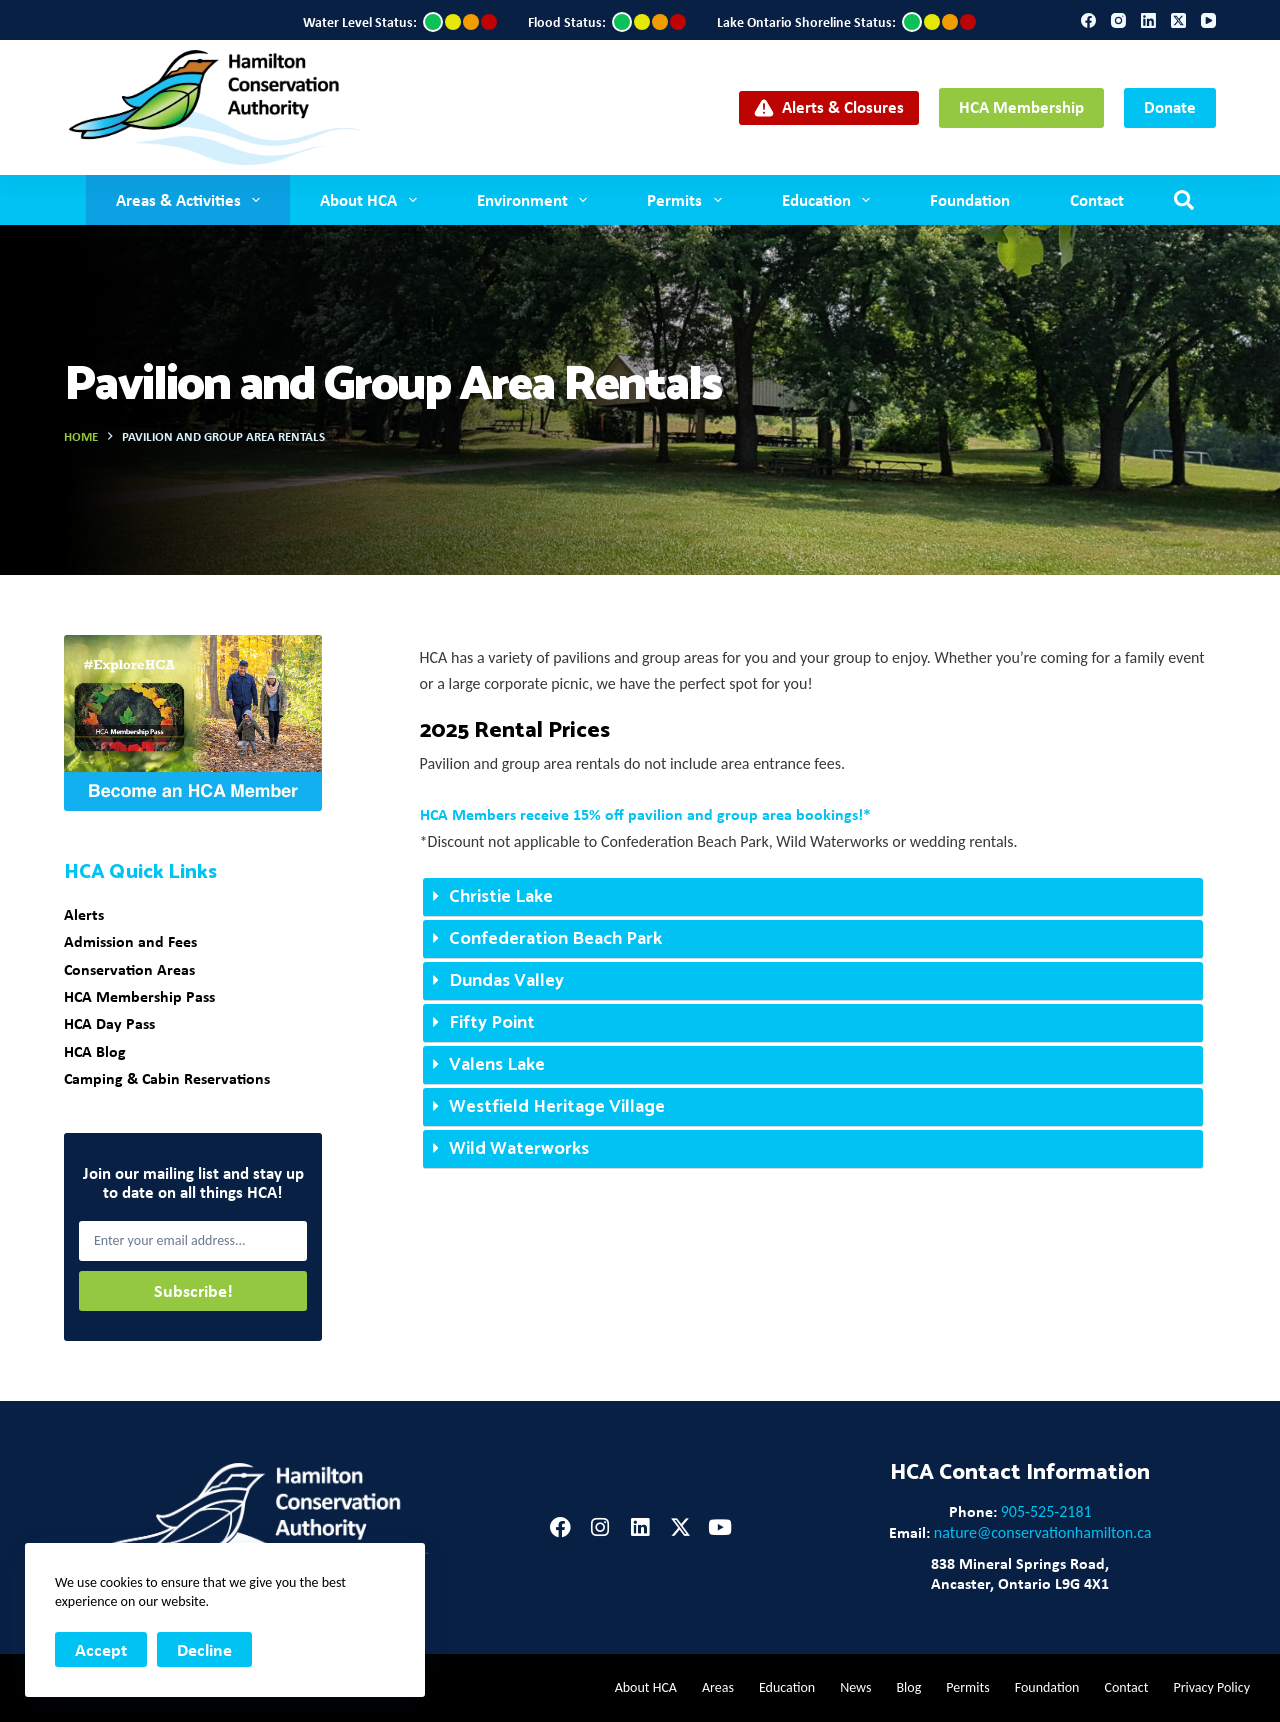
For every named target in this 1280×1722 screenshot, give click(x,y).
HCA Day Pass (109, 1023)
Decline (204, 1649)
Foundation (970, 199)
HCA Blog (95, 1051)
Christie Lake (501, 897)
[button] (813, 897)
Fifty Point (492, 1023)
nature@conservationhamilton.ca (1043, 1532)
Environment (536, 200)
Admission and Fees (130, 941)
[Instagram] (1118, 20)
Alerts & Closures (829, 106)
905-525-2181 (1046, 1511)
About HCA (372, 200)
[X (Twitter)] (1178, 20)
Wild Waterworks (519, 1149)
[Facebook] (1088, 20)
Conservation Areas (129, 969)
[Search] (1184, 200)
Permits (688, 200)
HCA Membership (1021, 106)
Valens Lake (497, 1065)
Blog (908, 1687)
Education (830, 200)
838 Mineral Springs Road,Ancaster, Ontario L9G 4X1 (1020, 1573)
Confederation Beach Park (555, 939)
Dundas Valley (506, 981)
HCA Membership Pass (139, 996)
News (855, 1687)
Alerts (84, 914)
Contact (1097, 199)
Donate (1170, 106)
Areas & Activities (192, 200)
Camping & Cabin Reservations (167, 1078)
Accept (101, 1649)
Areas (718, 1687)
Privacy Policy (1211, 1687)
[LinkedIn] (1148, 20)
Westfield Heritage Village (557, 1107)
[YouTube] (1208, 20)
